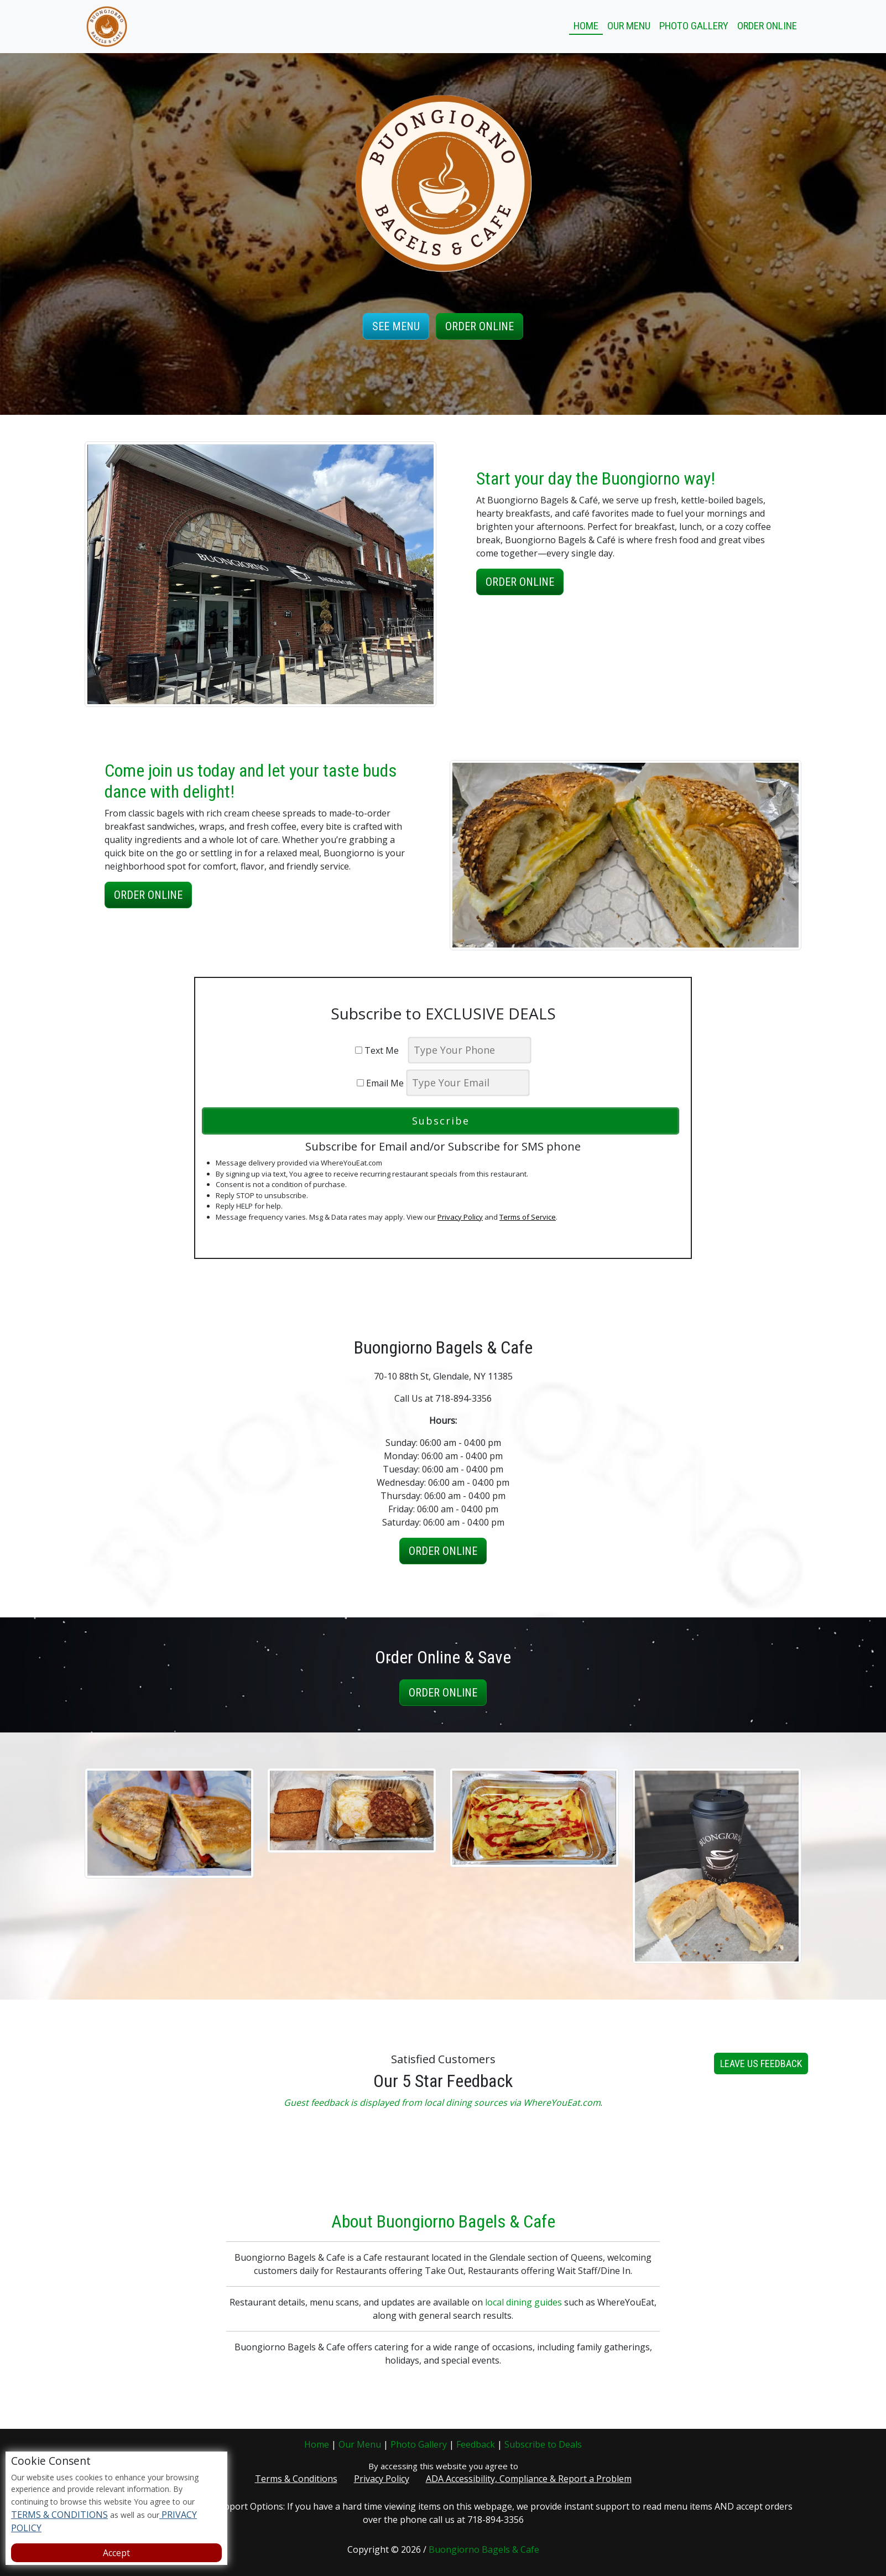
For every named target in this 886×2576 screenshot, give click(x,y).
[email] (468, 1082)
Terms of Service (527, 1217)
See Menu (396, 326)
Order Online (767, 25)
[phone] (469, 1050)
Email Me (380, 1083)
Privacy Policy (460, 1217)
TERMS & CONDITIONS (59, 2515)
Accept (116, 2553)
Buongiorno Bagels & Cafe (484, 2549)
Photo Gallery (693, 25)
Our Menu (628, 25)
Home (586, 25)
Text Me (380, 1050)
